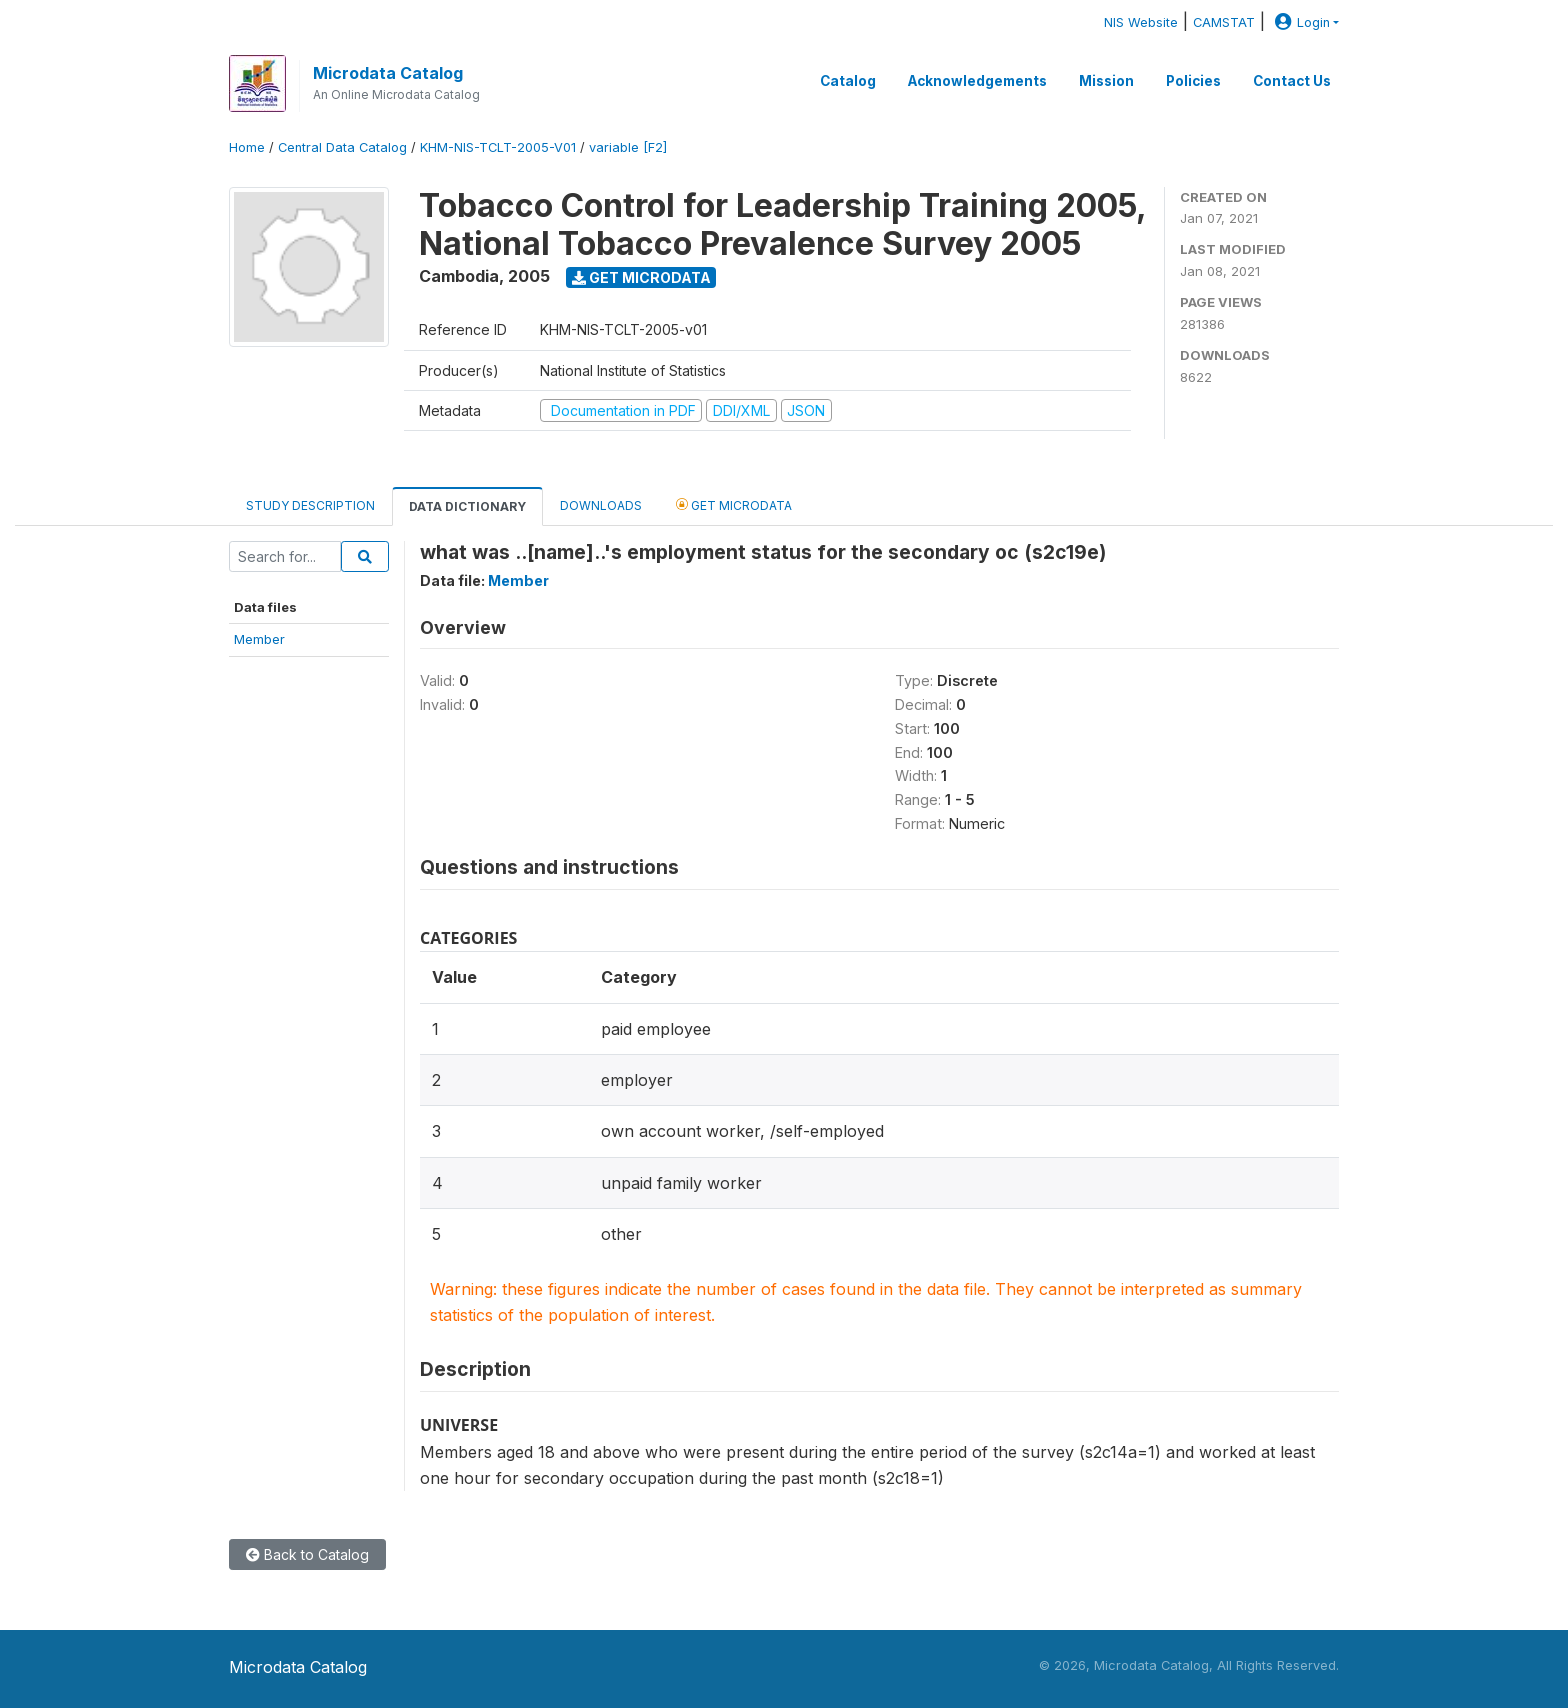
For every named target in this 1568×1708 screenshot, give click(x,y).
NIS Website (1141, 22)
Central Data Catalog (342, 147)
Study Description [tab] (310, 505)
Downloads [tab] (601, 505)
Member (259, 639)
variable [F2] (628, 147)
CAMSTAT (1224, 22)
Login (1300, 22)
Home (247, 147)
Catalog (848, 81)
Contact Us (1292, 81)
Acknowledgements (977, 81)
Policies (1193, 81)
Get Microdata (641, 277)
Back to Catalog (307, 1554)
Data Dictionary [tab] (467, 506)
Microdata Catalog (388, 73)
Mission (1106, 81)
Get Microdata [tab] (734, 504)
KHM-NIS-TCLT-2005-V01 (498, 147)
